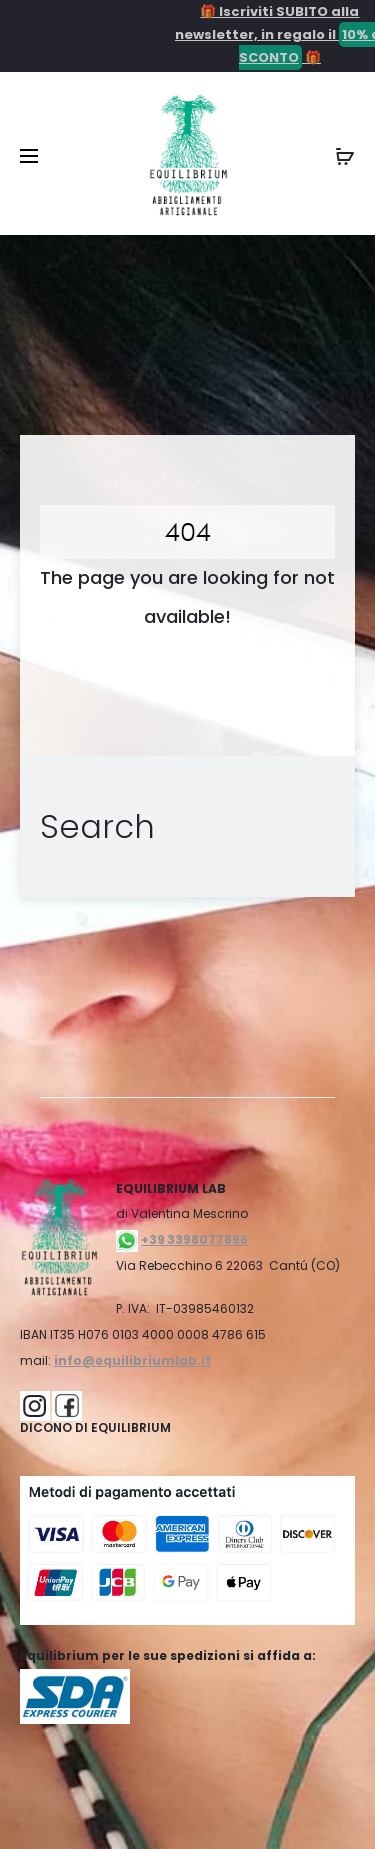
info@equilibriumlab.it (132, 1360)
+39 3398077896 (194, 1239)
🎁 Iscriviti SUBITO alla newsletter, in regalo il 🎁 (262, 36)
